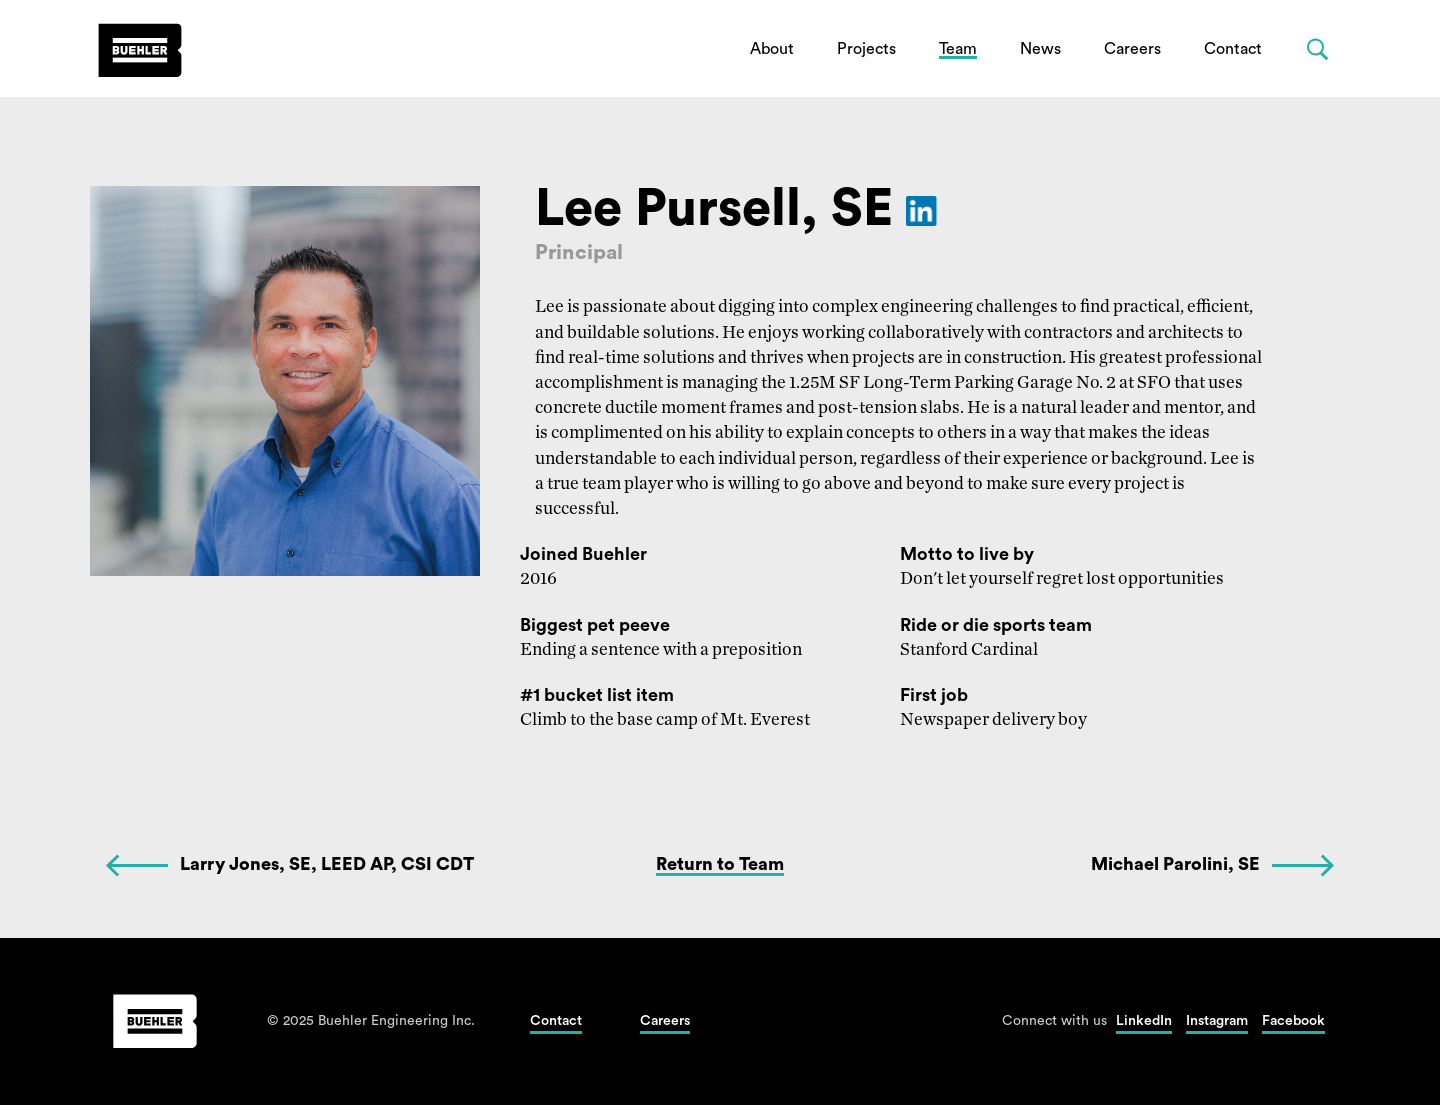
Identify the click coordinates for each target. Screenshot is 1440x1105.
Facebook (1293, 1021)
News (1040, 49)
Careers (1132, 49)
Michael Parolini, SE (1175, 864)
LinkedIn (1144, 1021)
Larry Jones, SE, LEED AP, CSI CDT (327, 864)
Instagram (1217, 1021)
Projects (866, 49)
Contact (1233, 49)
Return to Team (720, 864)
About (772, 49)
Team (958, 49)
